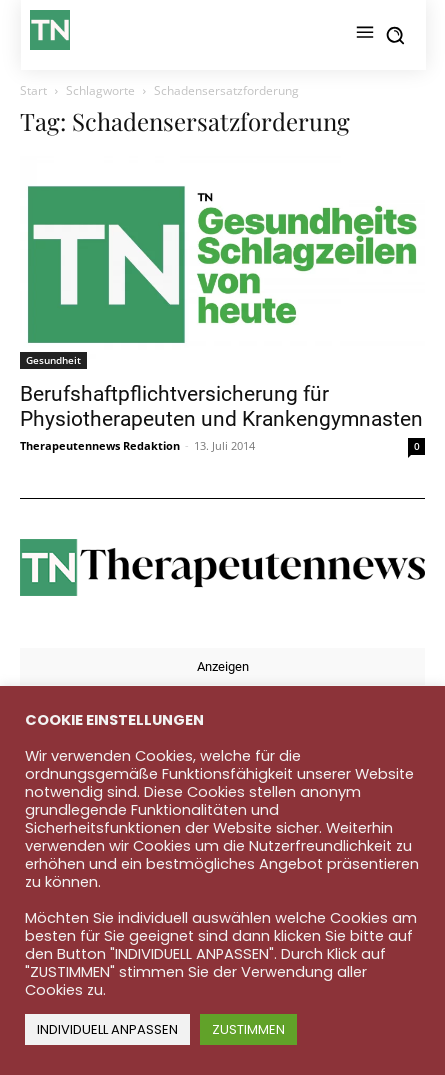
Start (33, 90)
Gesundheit (53, 360)
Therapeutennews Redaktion (100, 445)
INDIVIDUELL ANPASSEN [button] (107, 1029)
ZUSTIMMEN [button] (248, 1029)
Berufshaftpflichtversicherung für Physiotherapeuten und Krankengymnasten (221, 406)
